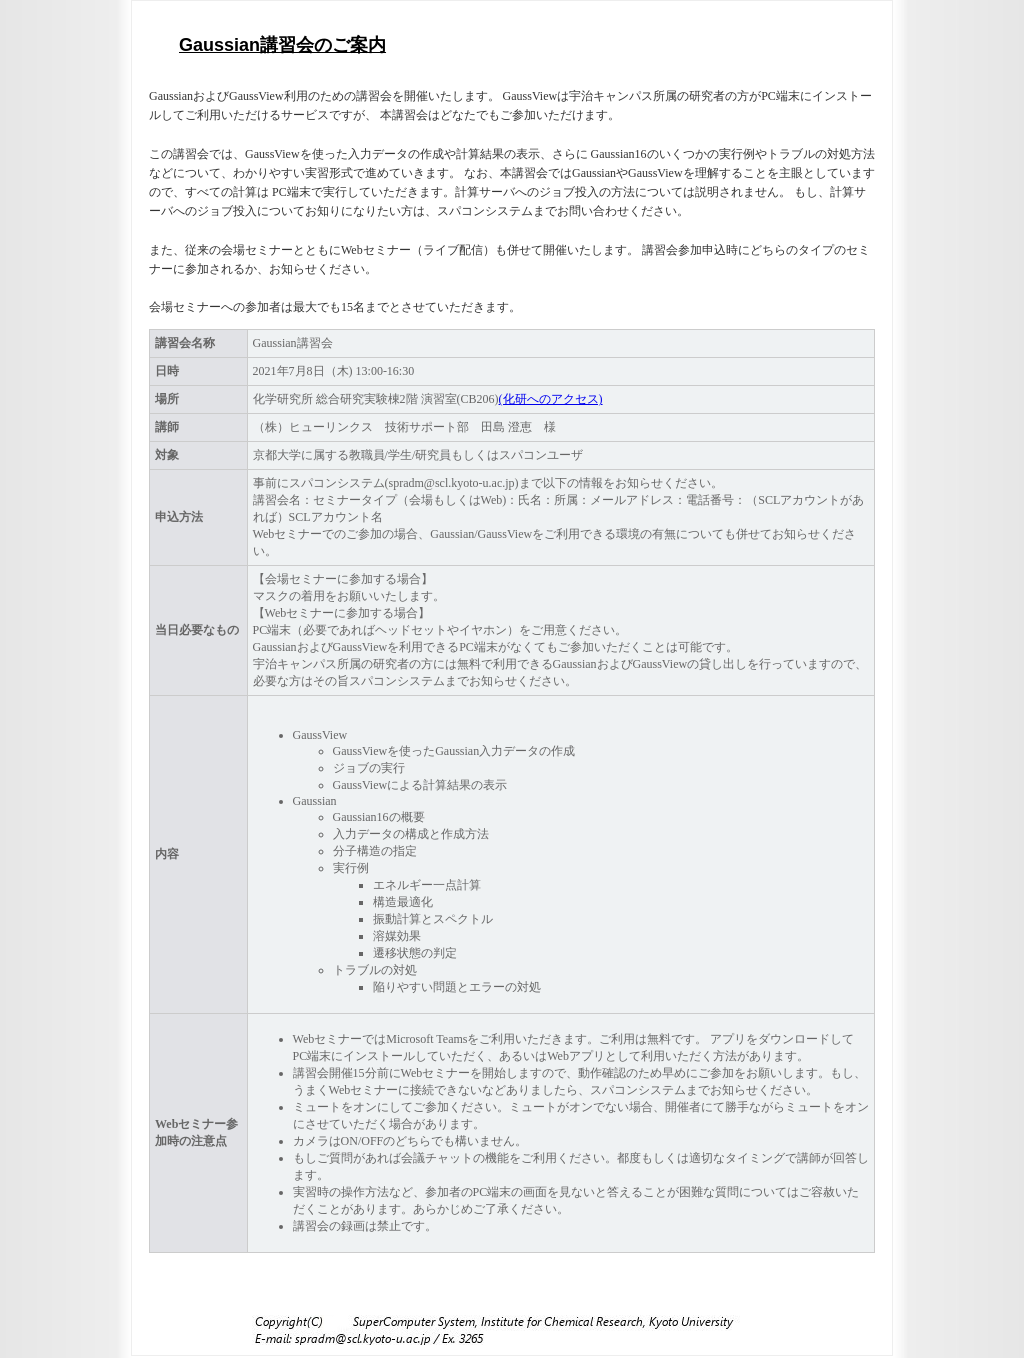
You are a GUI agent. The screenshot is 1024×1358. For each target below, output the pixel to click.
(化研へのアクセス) (551, 399)
